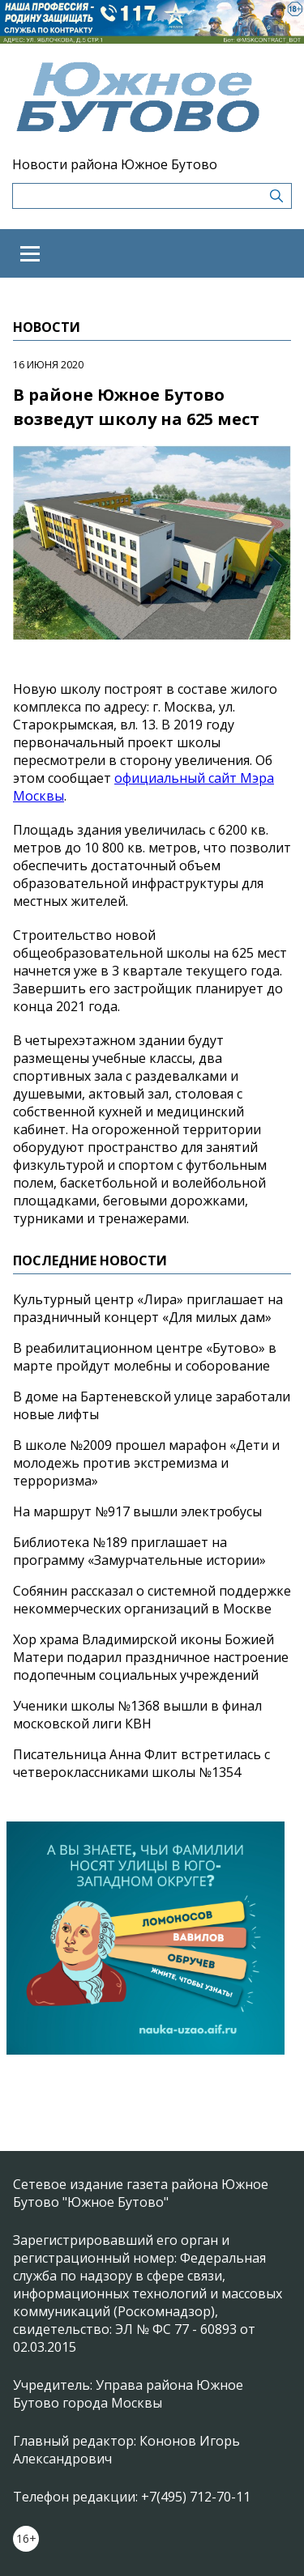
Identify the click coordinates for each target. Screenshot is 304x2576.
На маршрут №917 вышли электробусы (137, 1511)
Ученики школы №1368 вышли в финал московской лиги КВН (137, 1714)
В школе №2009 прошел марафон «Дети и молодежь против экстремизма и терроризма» (146, 1463)
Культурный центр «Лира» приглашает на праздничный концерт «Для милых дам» (148, 1308)
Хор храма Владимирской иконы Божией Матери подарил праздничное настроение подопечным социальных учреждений (151, 1657)
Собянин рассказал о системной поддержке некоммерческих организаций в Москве (152, 1599)
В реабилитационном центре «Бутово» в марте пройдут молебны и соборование (144, 1357)
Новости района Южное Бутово (114, 164)
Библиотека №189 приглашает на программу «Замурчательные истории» (139, 1551)
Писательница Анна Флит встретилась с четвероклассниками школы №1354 (141, 1763)
